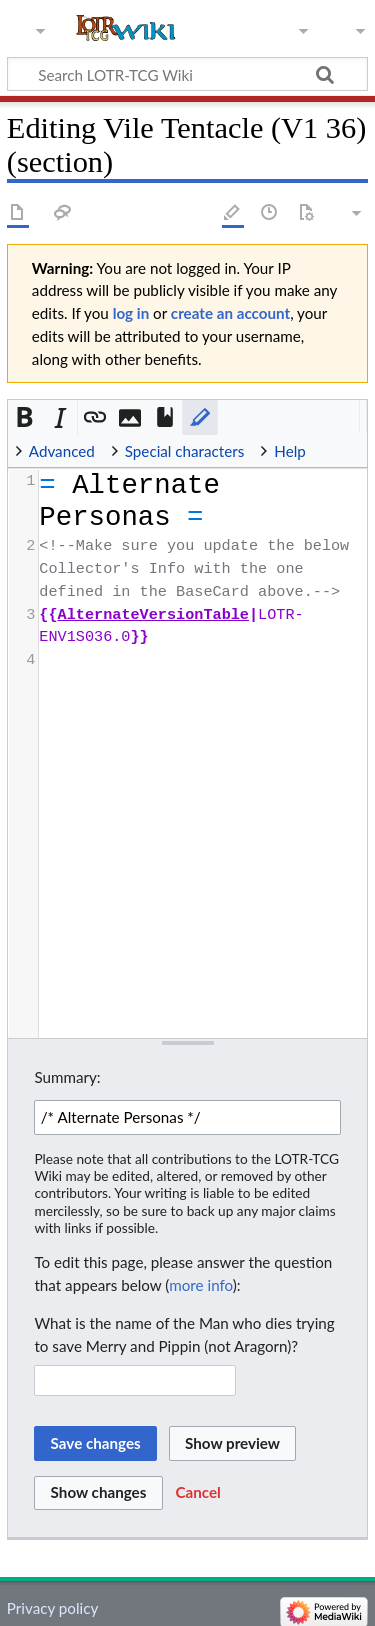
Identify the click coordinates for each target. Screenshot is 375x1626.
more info (200, 1285)
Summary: (67, 1077)
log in (131, 313)
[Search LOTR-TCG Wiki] (178, 74)
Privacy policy (52, 1608)
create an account (230, 313)
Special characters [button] (185, 451)
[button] (25, 417)
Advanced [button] (62, 451)
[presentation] (202, 571)
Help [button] (289, 451)
